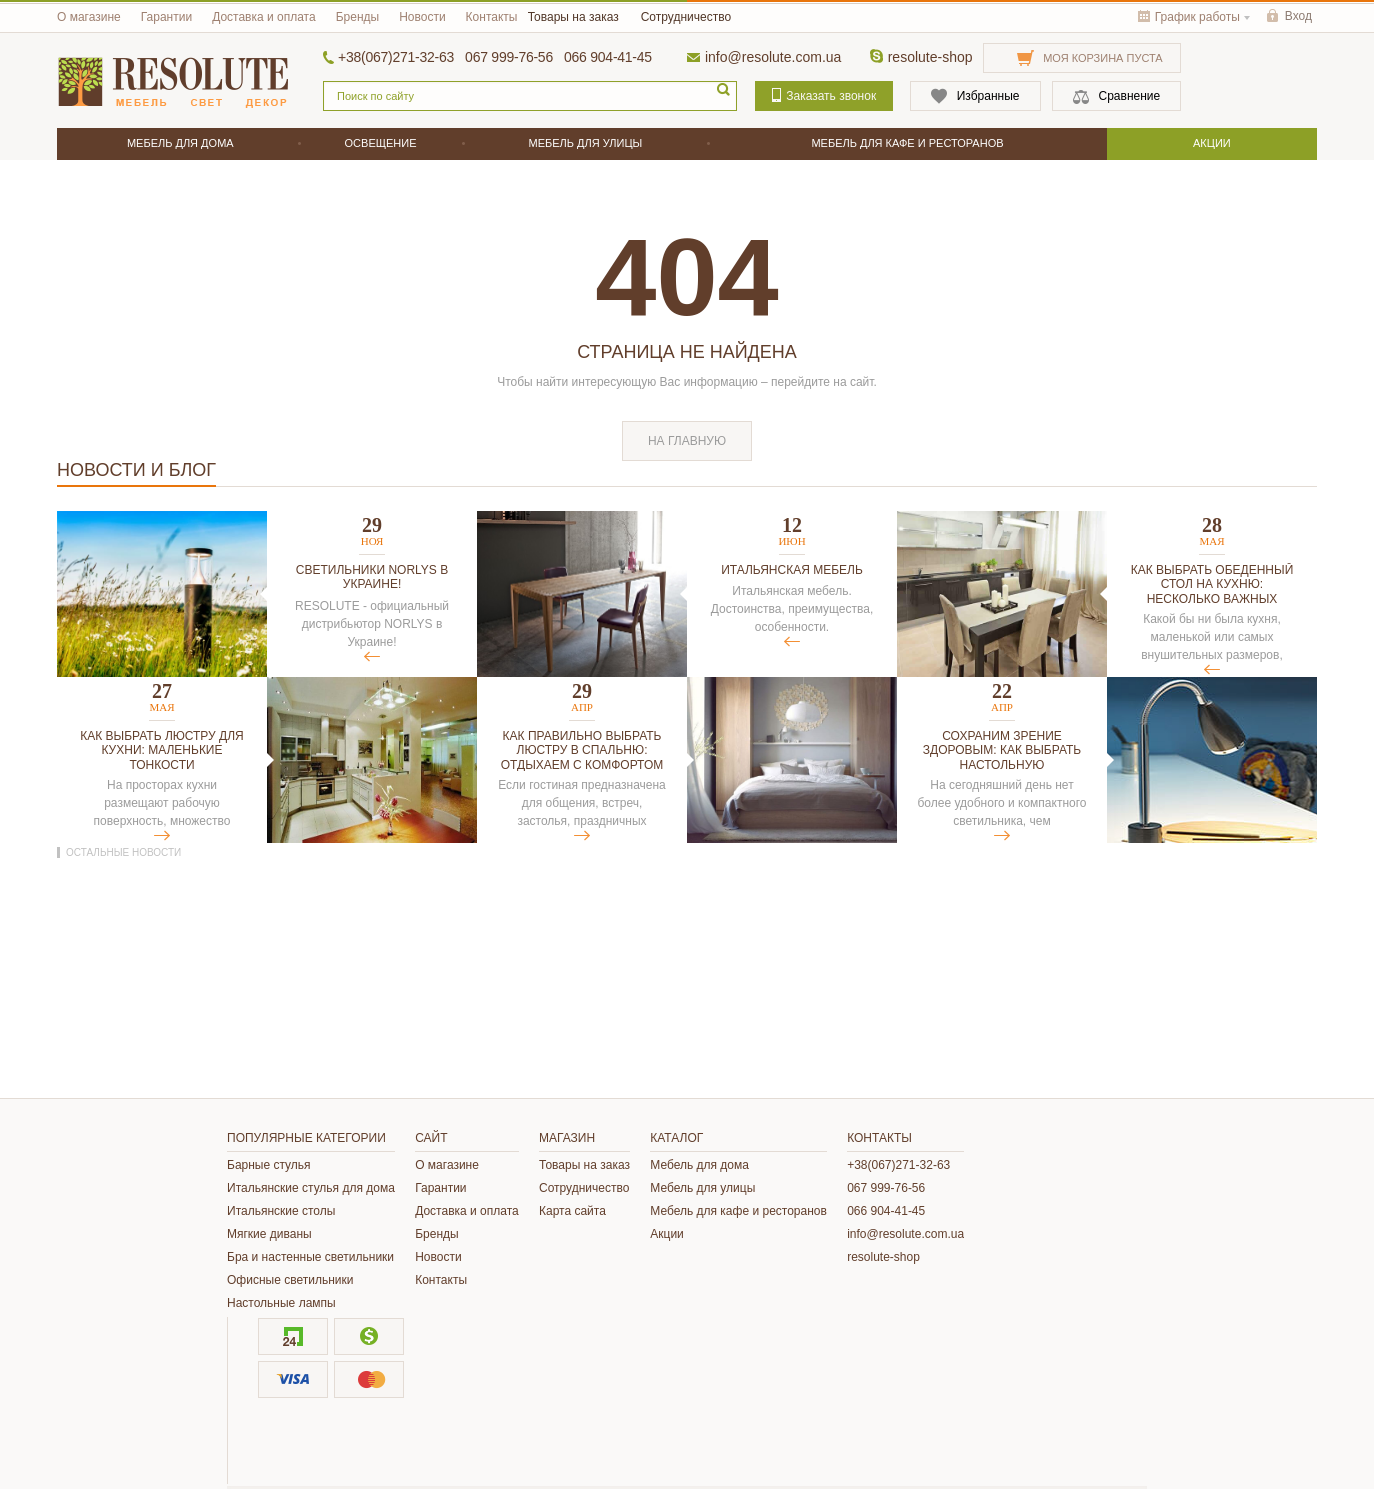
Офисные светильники (290, 1280)
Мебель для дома (699, 1165)
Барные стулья (269, 1165)
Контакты (492, 17)
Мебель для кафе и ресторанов (738, 1211)
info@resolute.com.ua (773, 57)
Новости (422, 17)
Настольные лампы (281, 1303)
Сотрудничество (686, 17)
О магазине (89, 17)
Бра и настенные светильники (310, 1257)
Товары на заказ (573, 17)
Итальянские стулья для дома (311, 1188)
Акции (667, 1234)
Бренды (357, 17)
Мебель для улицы (702, 1188)
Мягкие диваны (269, 1234)
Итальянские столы (281, 1211)
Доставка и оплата (264, 17)
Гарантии (166, 17)
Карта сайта (572, 1211)
